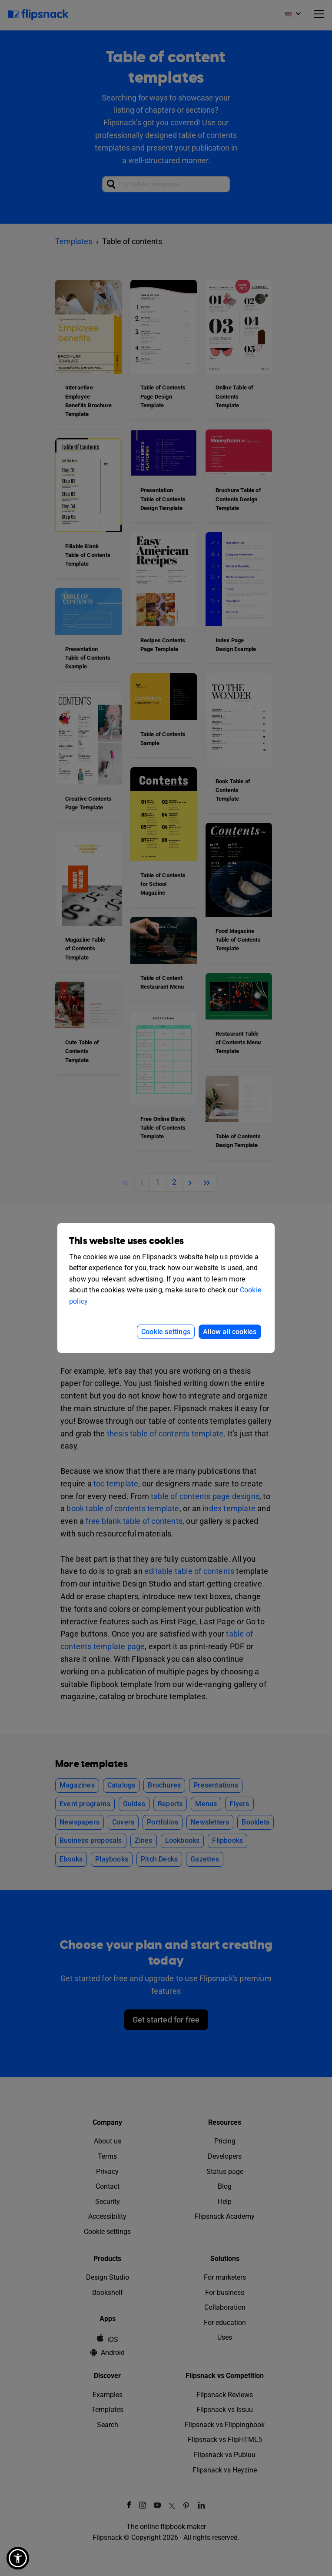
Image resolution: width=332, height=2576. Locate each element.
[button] (18, 2558)
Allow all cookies (229, 1332)
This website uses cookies (126, 1241)
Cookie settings (165, 1332)
